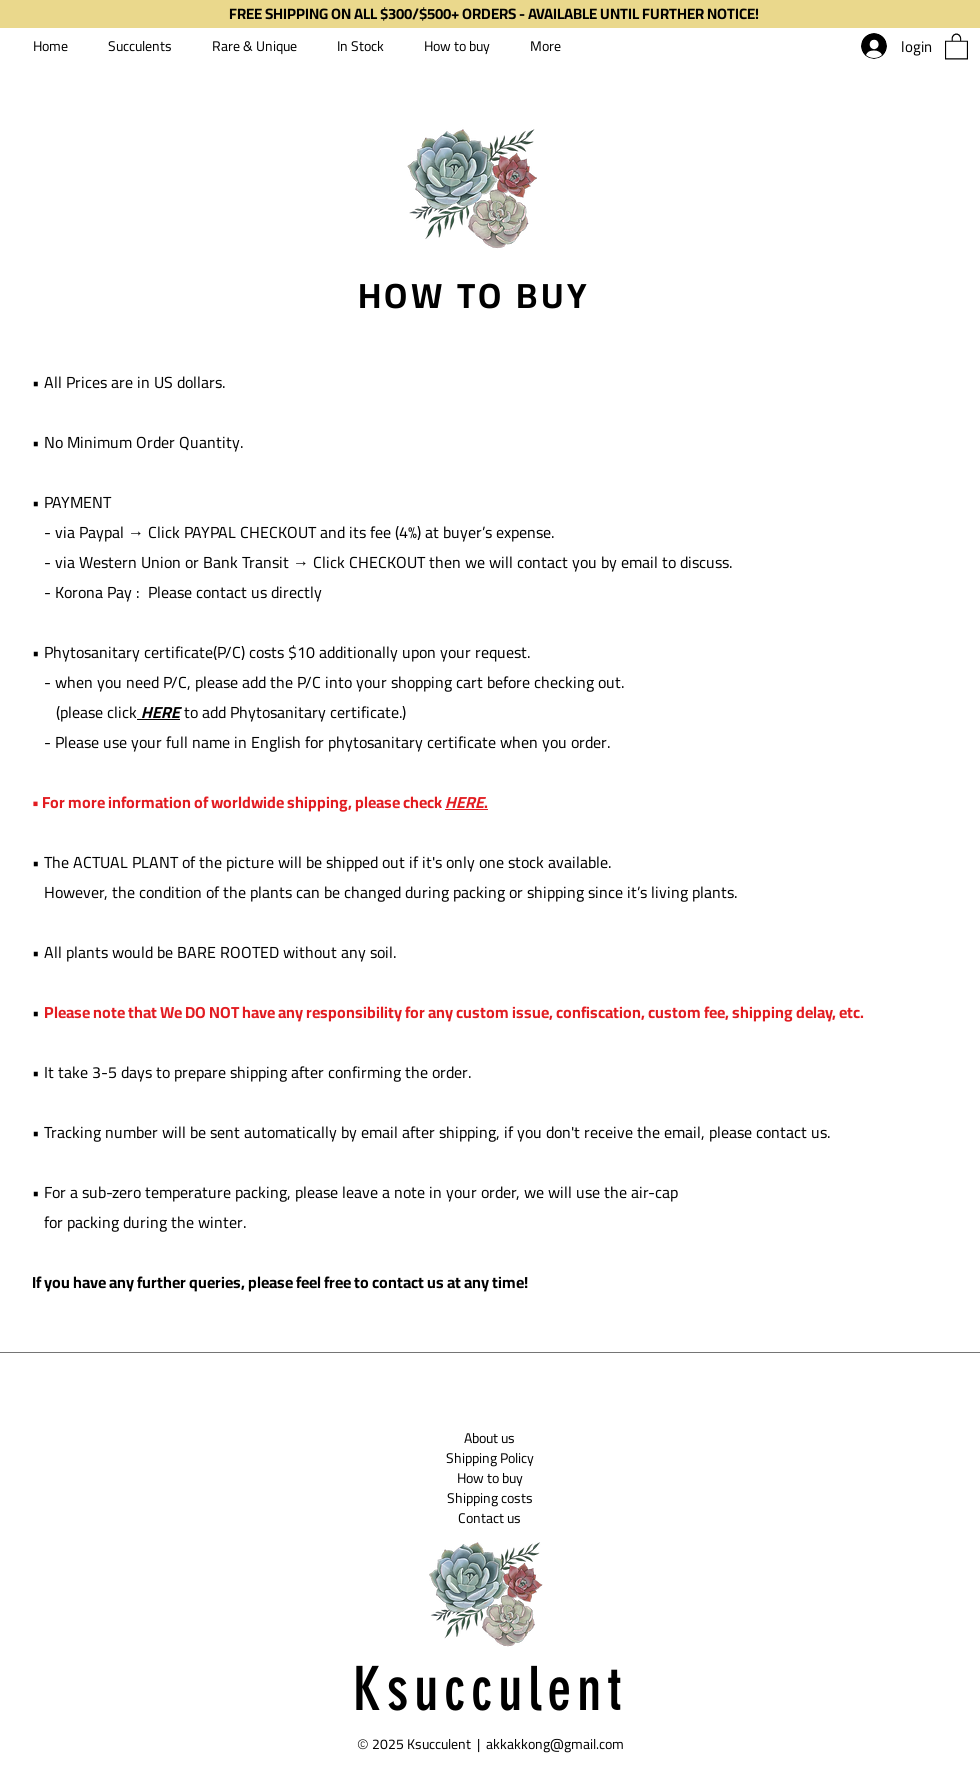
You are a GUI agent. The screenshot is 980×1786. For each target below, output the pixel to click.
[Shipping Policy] (490, 1458)
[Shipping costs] (489, 1498)
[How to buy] (489, 1478)
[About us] (489, 1438)
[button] (956, 45)
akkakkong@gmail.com (555, 1744)
